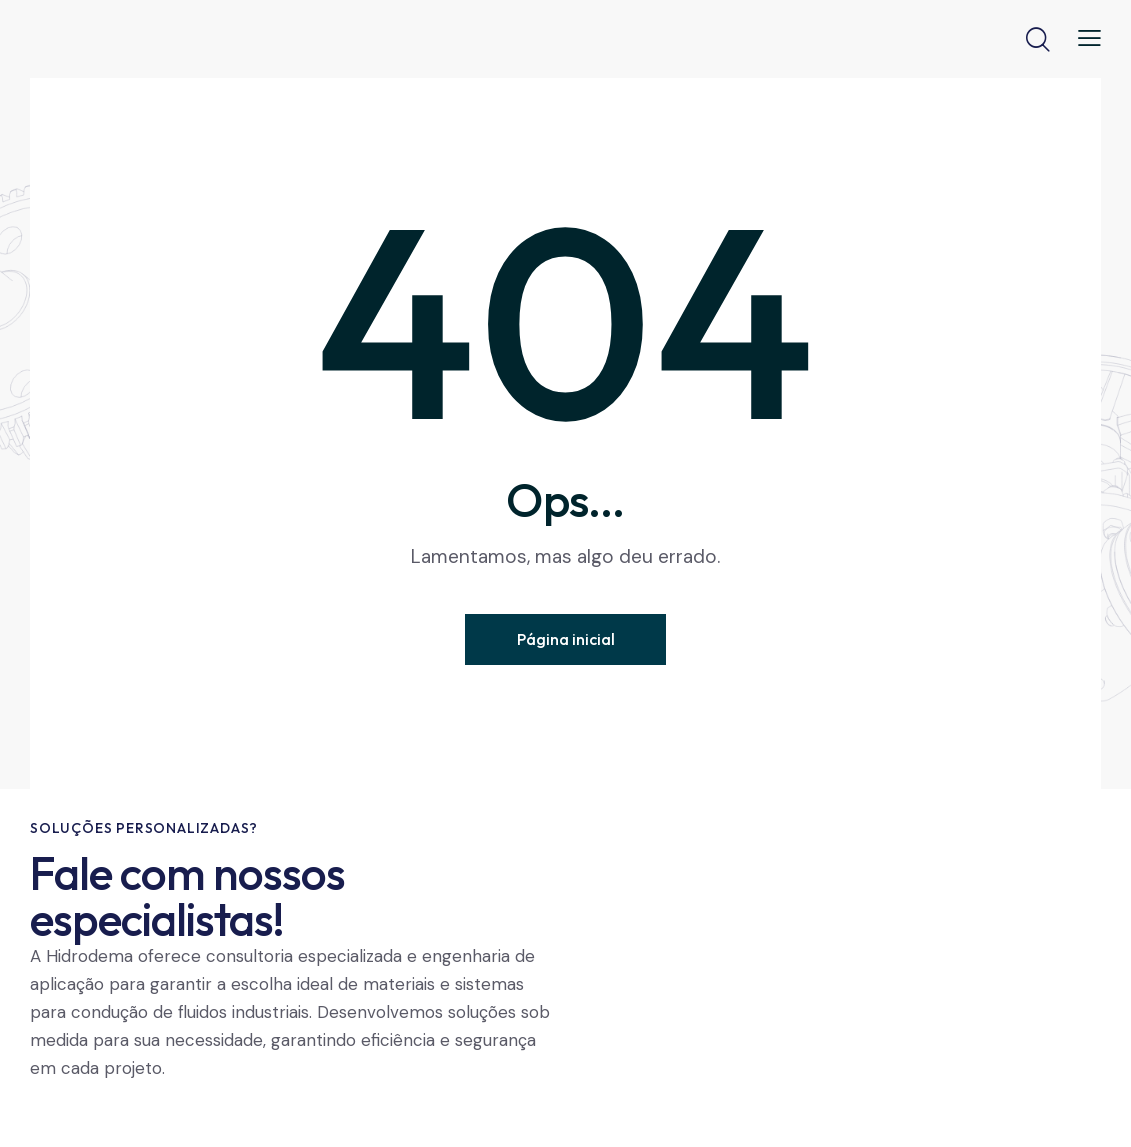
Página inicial (566, 639)
